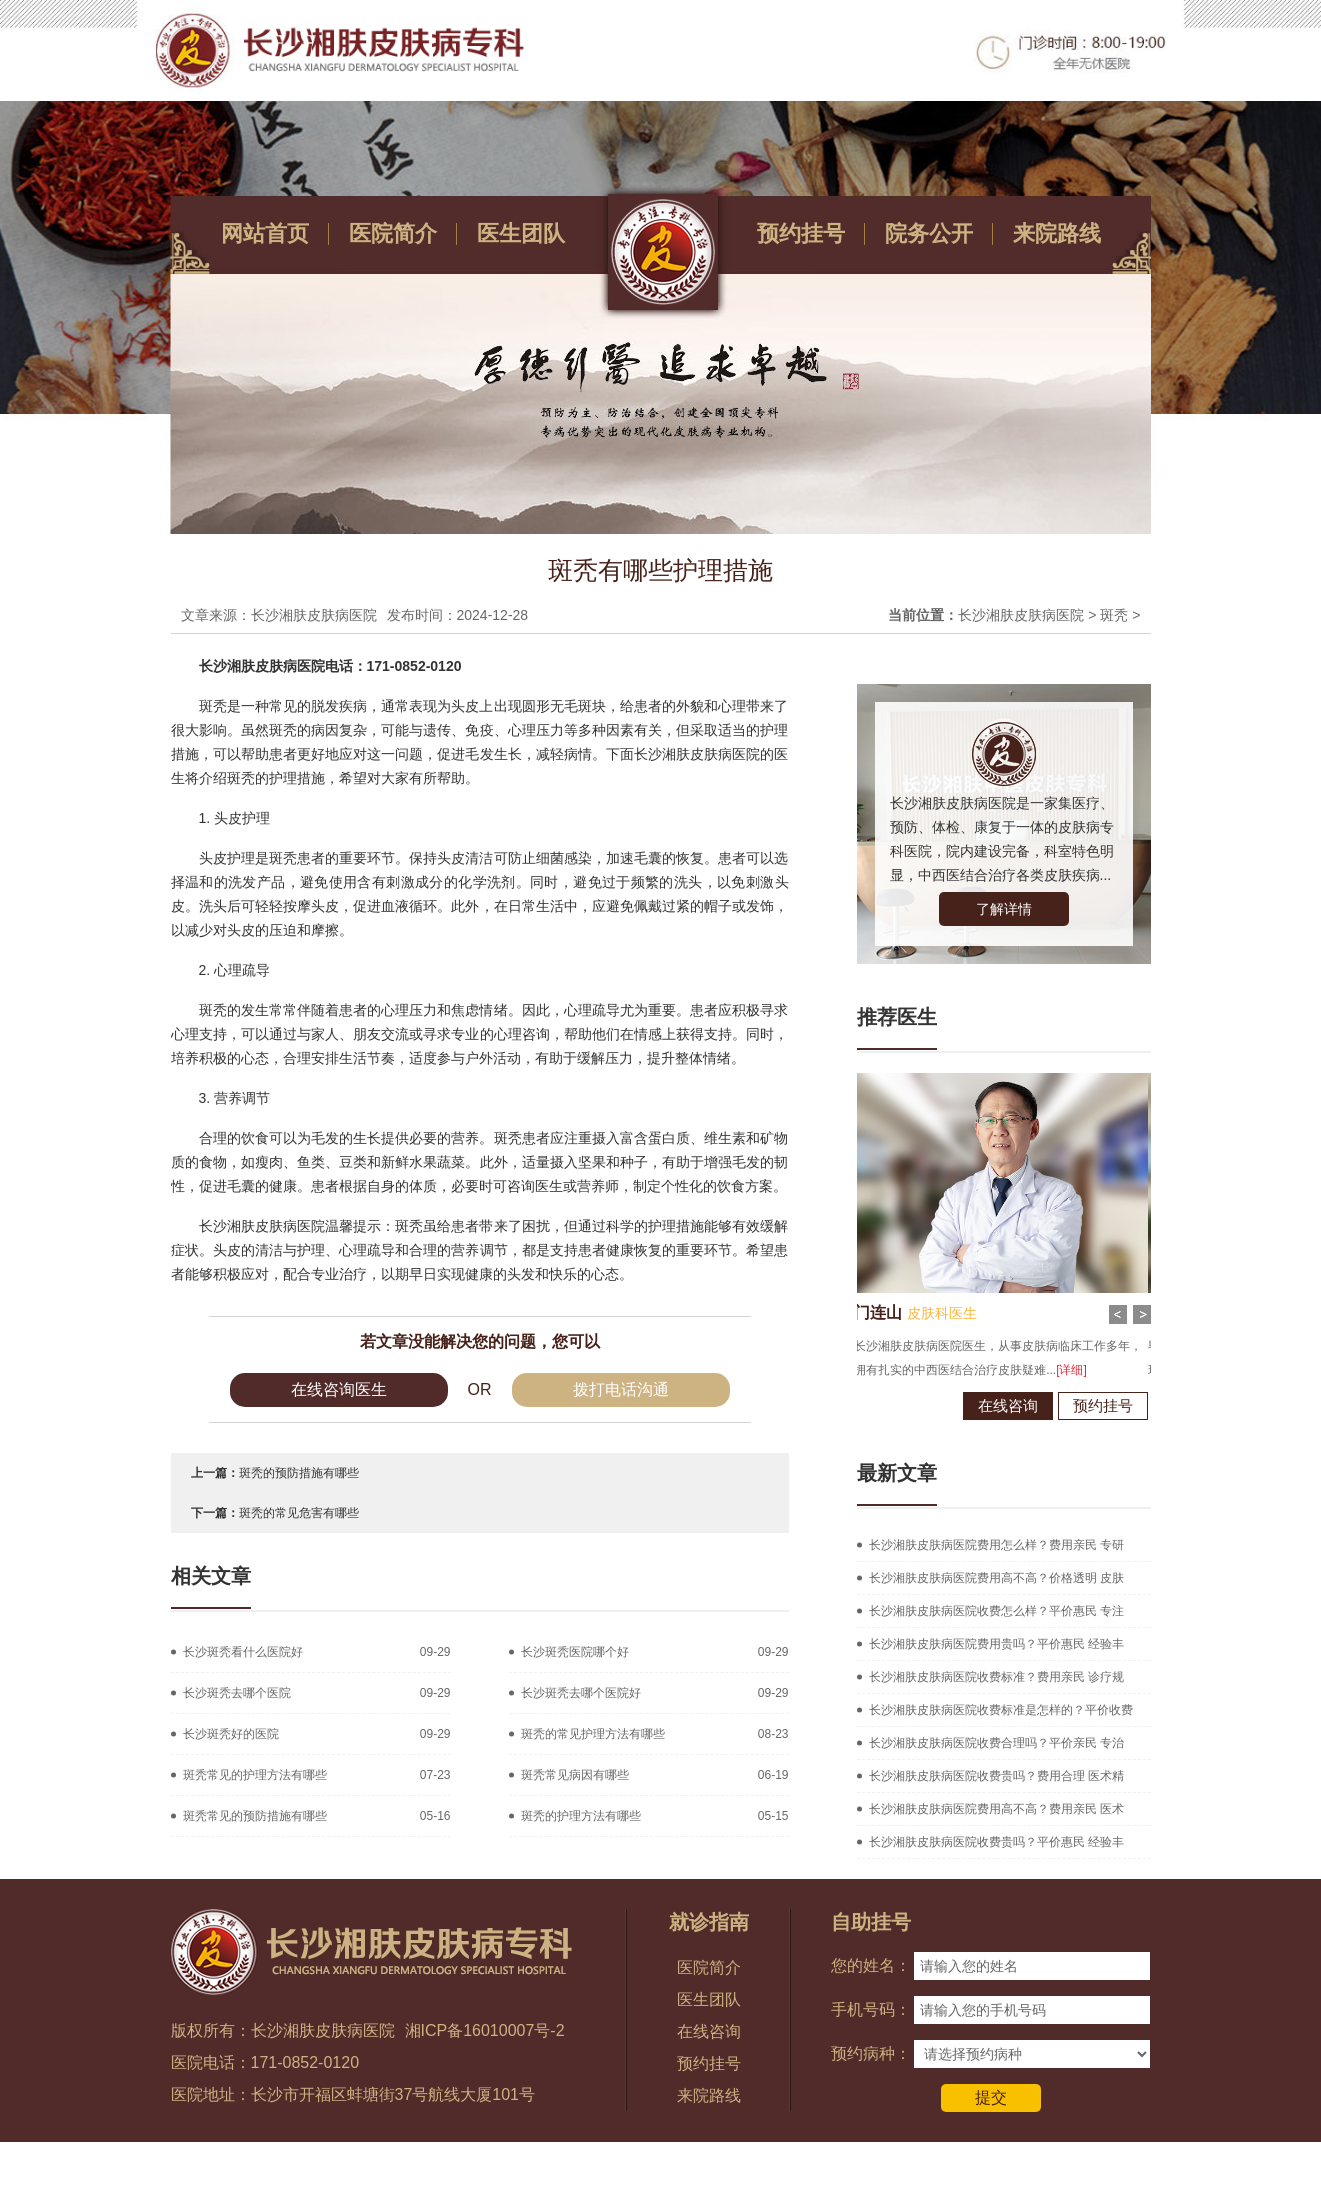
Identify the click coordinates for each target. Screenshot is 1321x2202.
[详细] (1038, 1370)
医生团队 (521, 233)
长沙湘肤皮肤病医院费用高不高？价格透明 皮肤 (996, 1578)
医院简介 (393, 233)
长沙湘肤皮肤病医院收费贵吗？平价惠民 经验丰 (996, 1842)
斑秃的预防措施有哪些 (299, 1473)
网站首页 (265, 233)
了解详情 (1004, 909)
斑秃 (1114, 615)
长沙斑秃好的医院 (231, 1734)
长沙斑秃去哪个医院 (237, 1693)
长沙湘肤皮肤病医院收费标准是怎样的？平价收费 (1001, 1710)
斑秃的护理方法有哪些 (581, 1816)
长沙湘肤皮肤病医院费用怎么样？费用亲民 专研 (996, 1545)
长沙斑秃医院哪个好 (575, 1652)
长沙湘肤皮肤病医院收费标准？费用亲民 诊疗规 (996, 1677)
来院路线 (1057, 233)
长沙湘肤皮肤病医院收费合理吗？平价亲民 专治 (996, 1743)
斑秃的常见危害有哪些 (299, 1513)
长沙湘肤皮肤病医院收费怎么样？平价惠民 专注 (996, 1611)
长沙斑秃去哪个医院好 (581, 1693)
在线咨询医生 (339, 1389)
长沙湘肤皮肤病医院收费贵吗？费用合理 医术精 (996, 1776)
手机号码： (871, 2009)
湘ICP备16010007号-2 (485, 2030)
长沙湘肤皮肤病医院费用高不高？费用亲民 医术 (996, 1809)
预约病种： (871, 2053)
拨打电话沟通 (621, 1389)
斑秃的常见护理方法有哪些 (593, 1734)
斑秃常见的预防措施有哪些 (255, 1816)
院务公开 (929, 233)
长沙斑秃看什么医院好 (243, 1652)
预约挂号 (801, 233)
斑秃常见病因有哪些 (575, 1775)
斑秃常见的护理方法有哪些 (255, 1775)
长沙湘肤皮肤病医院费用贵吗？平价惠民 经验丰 (996, 1644)
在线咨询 (975, 1405)
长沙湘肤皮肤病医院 (1021, 615)
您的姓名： (871, 1965)
